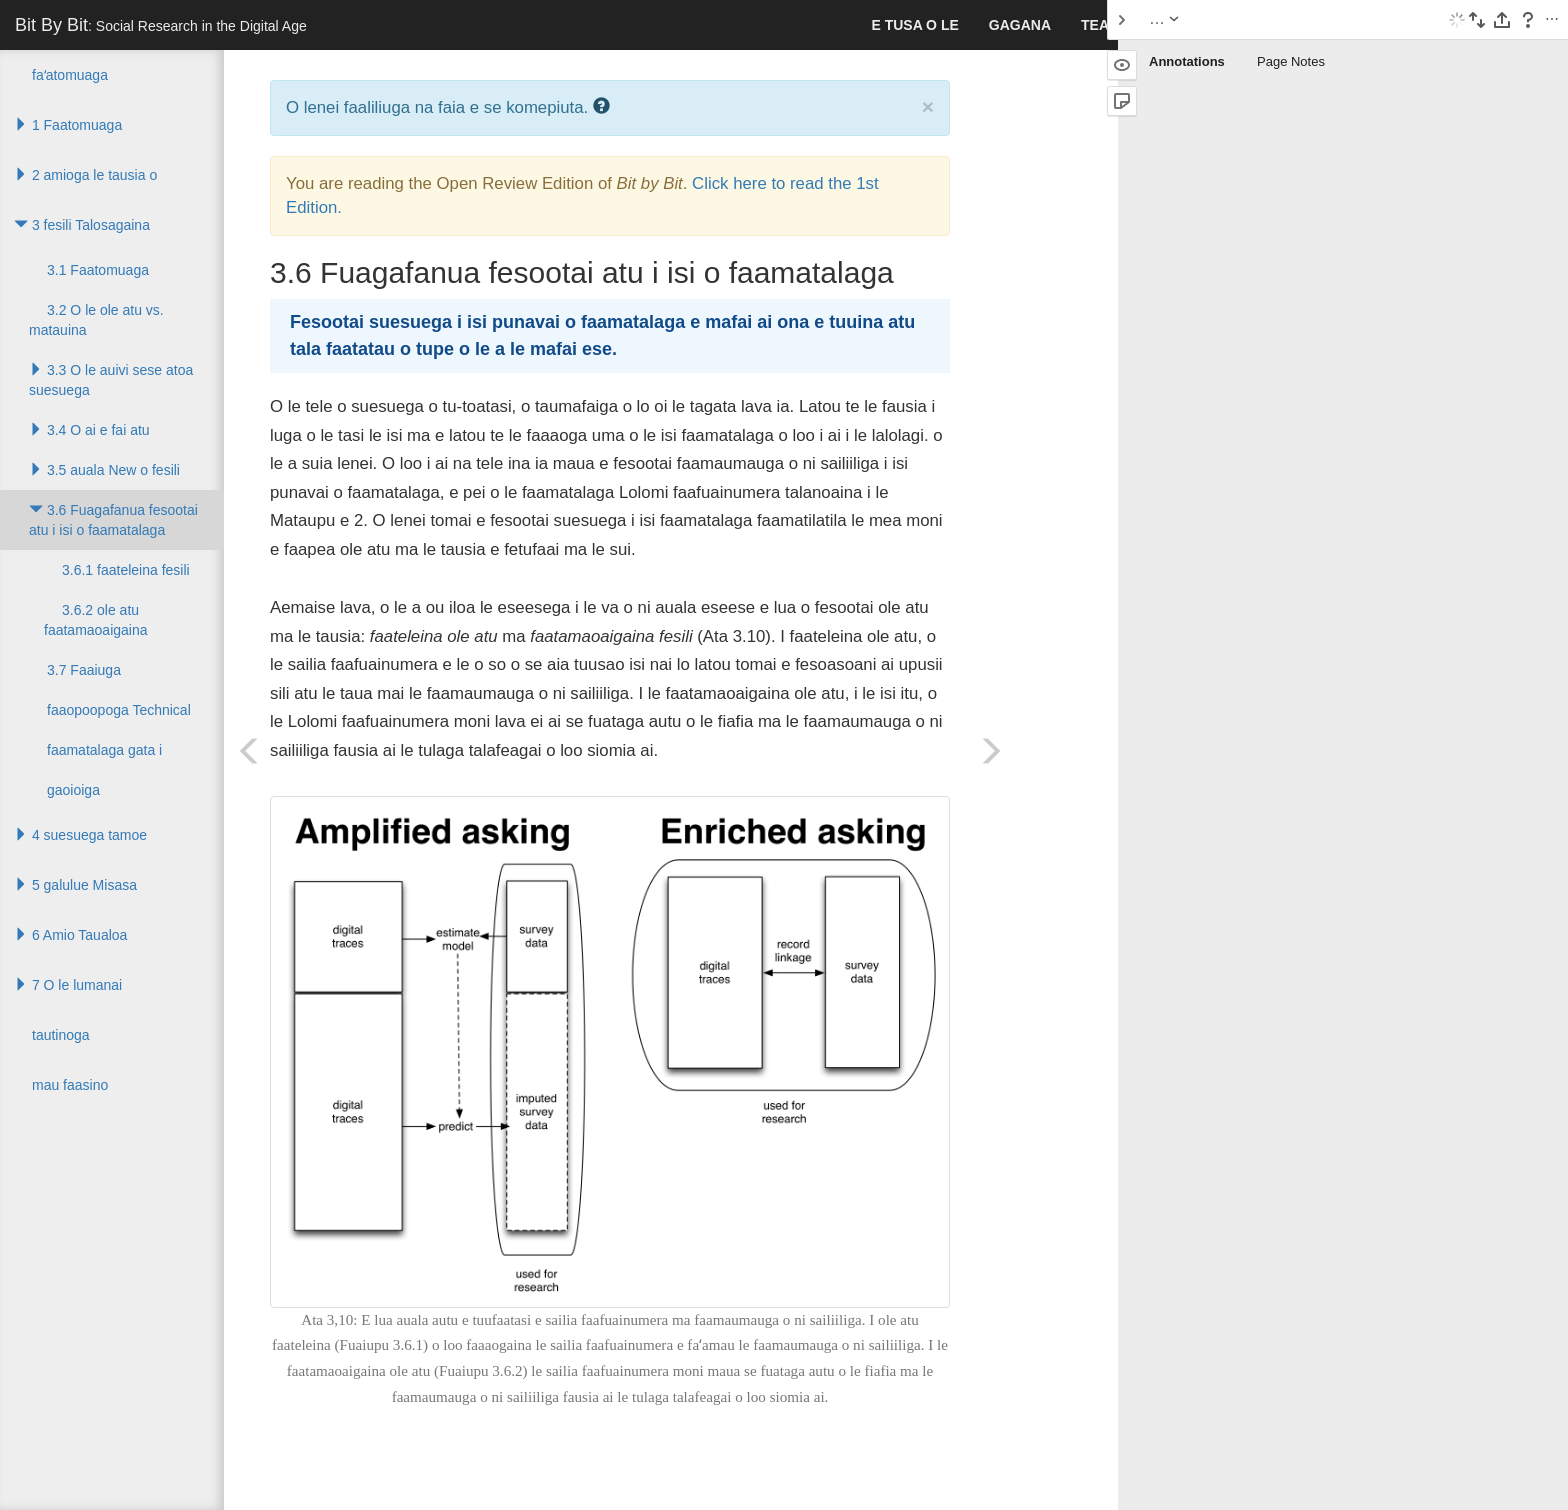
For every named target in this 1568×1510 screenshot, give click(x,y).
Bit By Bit (161, 25)
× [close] (928, 106)
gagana (1020, 25)
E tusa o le (914, 25)
